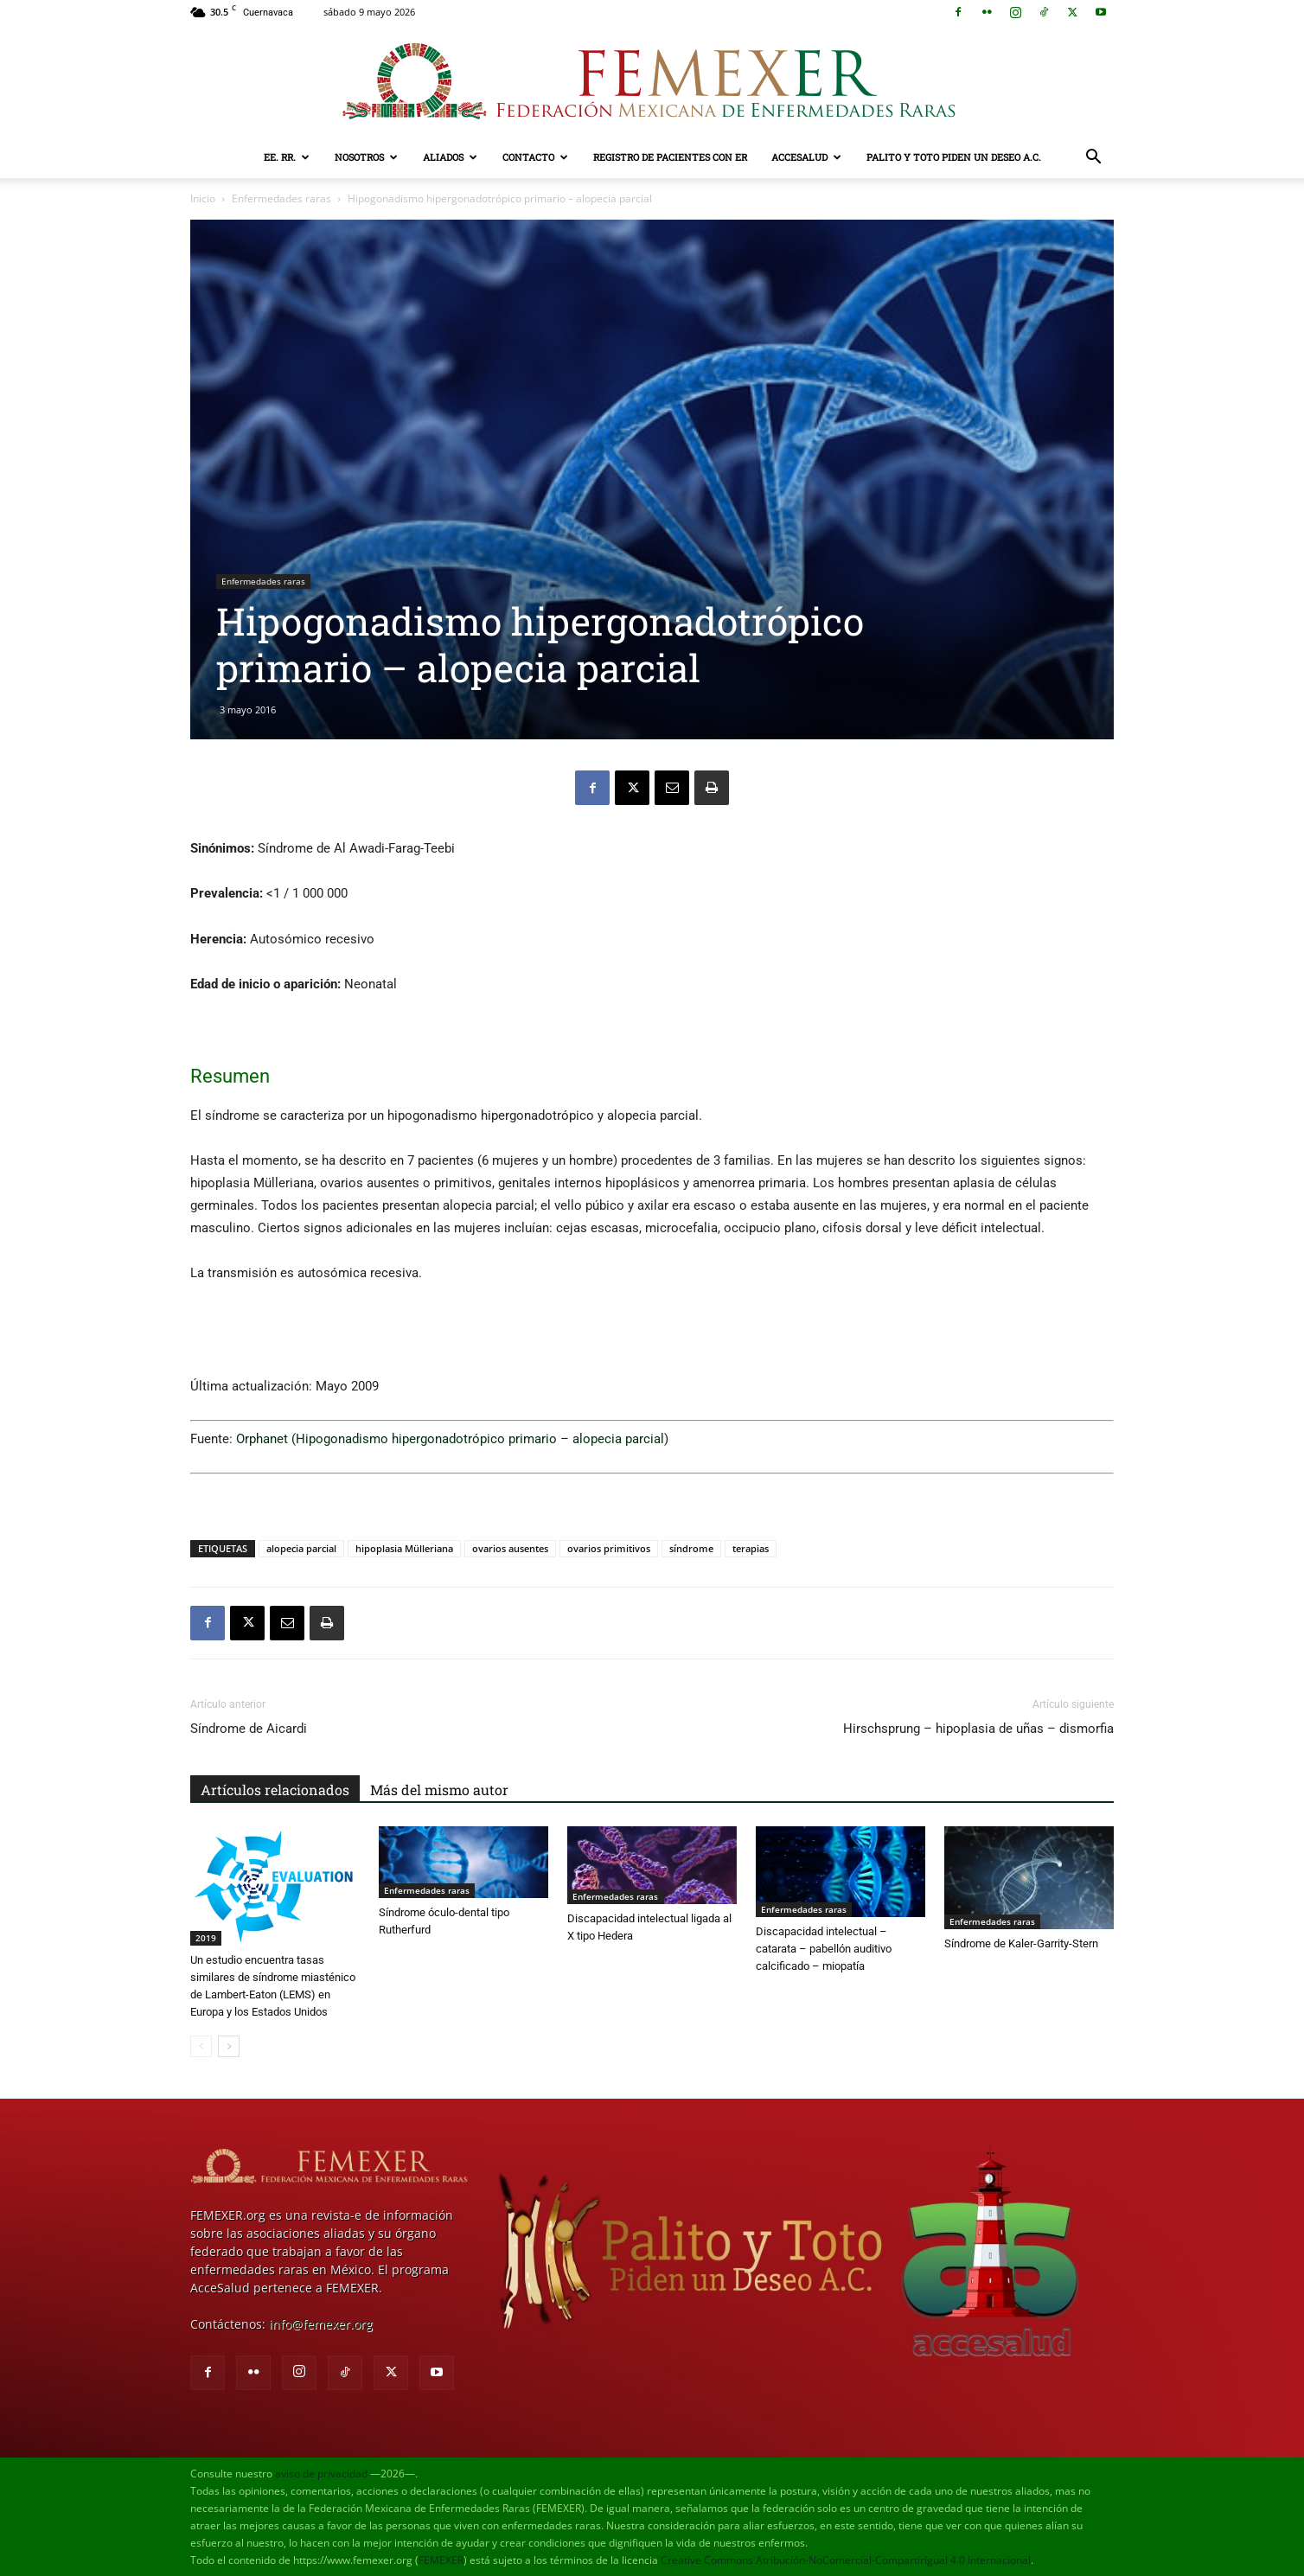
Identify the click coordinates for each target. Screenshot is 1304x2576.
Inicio (202, 198)
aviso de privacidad (321, 2473)
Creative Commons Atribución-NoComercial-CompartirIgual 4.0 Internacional (846, 2560)
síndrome (691, 1548)
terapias (750, 1548)
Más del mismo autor (439, 1789)
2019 (205, 1938)
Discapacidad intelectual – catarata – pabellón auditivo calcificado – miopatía (824, 1948)
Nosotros (366, 156)
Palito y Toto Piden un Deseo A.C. (953, 156)
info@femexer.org (321, 2324)
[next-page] (229, 2046)
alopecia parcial (301, 1548)
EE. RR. (287, 156)
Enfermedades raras (281, 198)
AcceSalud (806, 156)
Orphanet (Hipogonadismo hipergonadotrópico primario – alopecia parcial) (452, 1439)
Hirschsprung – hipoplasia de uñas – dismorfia (978, 1728)
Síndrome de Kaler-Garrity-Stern (1021, 1943)
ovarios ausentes (510, 1548)
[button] (1093, 158)
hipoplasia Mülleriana (404, 1548)
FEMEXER (441, 2560)
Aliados (450, 156)
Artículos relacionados (275, 1789)
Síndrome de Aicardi (248, 1728)
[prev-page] (201, 2046)
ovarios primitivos (608, 1548)
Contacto (535, 156)
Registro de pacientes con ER (670, 156)
